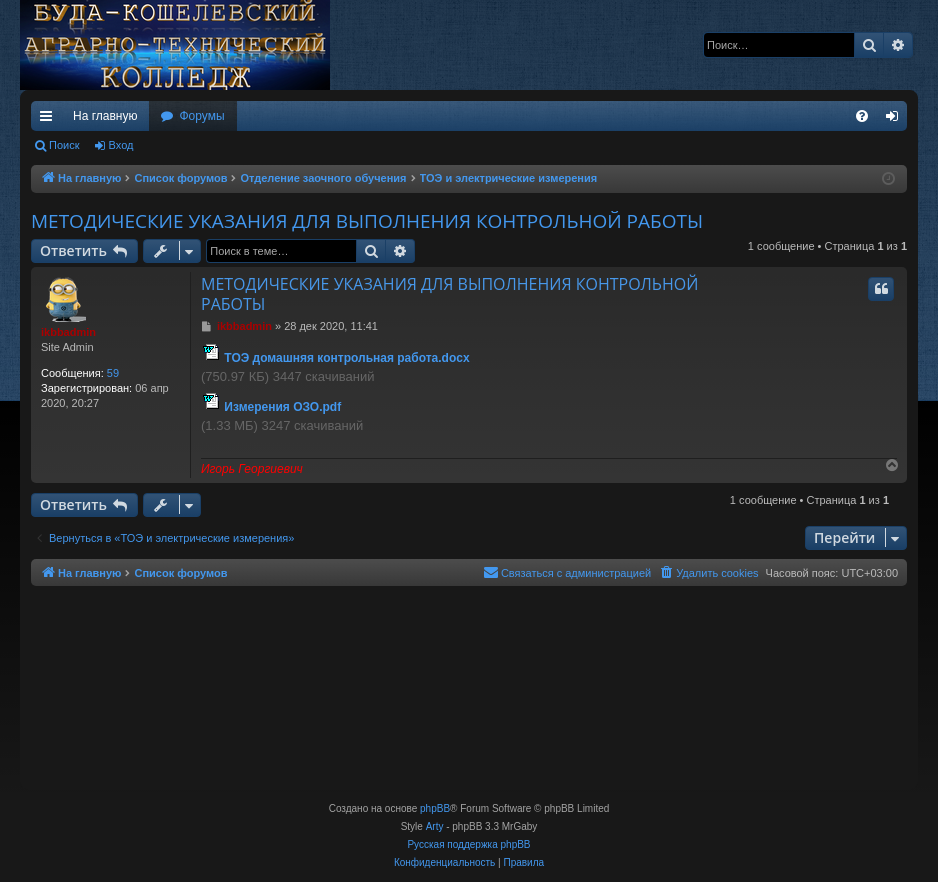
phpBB (435, 808)
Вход (121, 145)
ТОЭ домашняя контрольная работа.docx (346, 358)
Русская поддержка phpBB (468, 844)
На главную (105, 116)
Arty (435, 826)
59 (113, 373)
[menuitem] (862, 116)
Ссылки (50, 120)
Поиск (64, 145)
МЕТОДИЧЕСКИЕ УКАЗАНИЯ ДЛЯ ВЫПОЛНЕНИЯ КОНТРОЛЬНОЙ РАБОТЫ (367, 221)
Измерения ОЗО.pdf (282, 407)
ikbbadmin (68, 332)
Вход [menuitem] (896, 120)
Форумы (201, 116)
